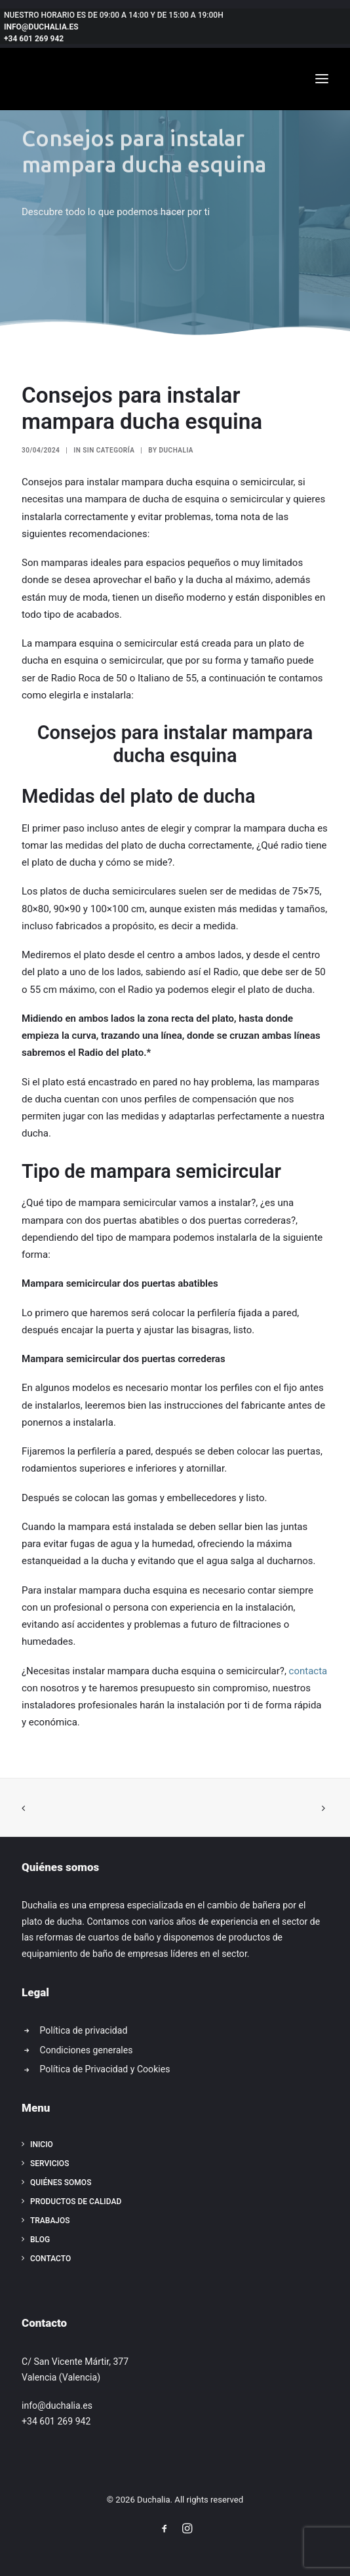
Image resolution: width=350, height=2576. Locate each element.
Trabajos (50, 2220)
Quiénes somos (60, 2182)
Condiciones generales (86, 2050)
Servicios (49, 2163)
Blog (40, 2239)
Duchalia (176, 450)
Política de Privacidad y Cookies (105, 2069)
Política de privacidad (84, 2030)
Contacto (50, 2258)
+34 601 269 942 (56, 2421)
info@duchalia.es (57, 2405)
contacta (308, 1671)
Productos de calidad (75, 2201)
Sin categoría (108, 450)
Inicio (41, 2144)
